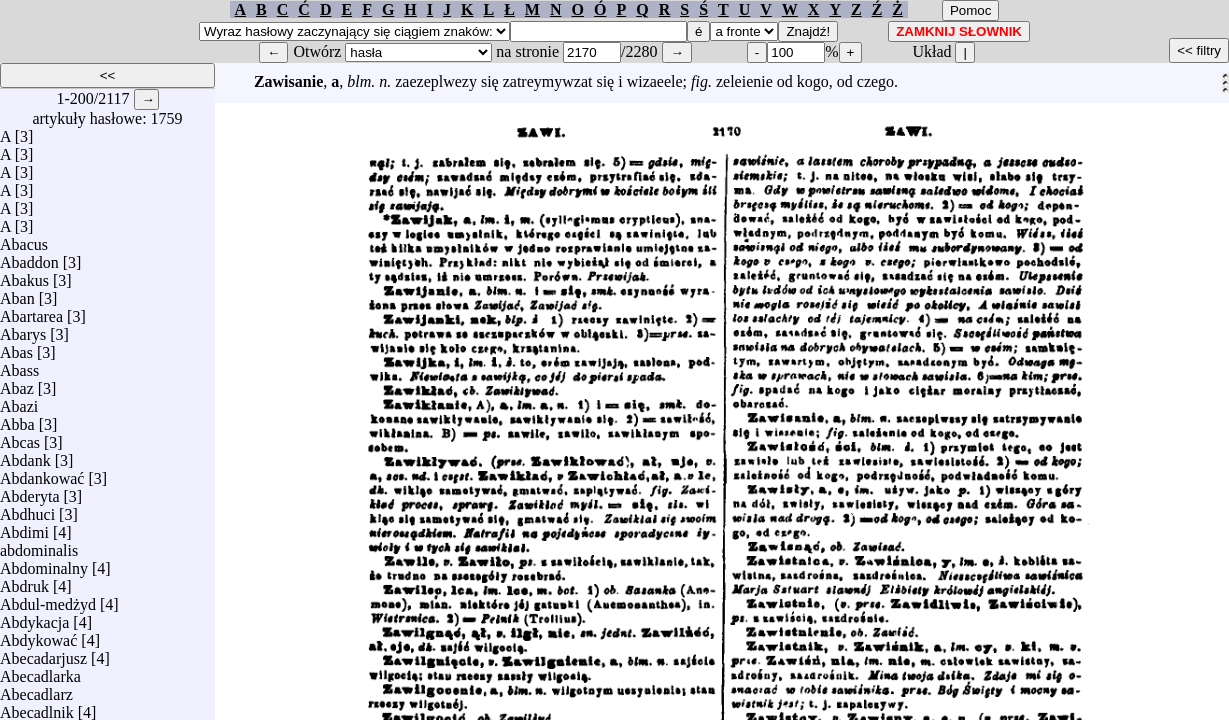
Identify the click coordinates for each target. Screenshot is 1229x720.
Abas (16, 347)
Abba (17, 419)
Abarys (23, 329)
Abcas (20, 437)
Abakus (24, 275)
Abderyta (30, 491)
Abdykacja (34, 617)
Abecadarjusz (43, 653)
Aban (17, 293)
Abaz (17, 383)
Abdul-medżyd (48, 599)
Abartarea (31, 311)
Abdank (25, 455)
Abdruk (24, 581)
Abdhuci (27, 509)
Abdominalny (44, 563)
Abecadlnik (37, 707)
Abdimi (24, 527)
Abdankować (42, 473)
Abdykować (38, 635)
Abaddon (29, 257)
